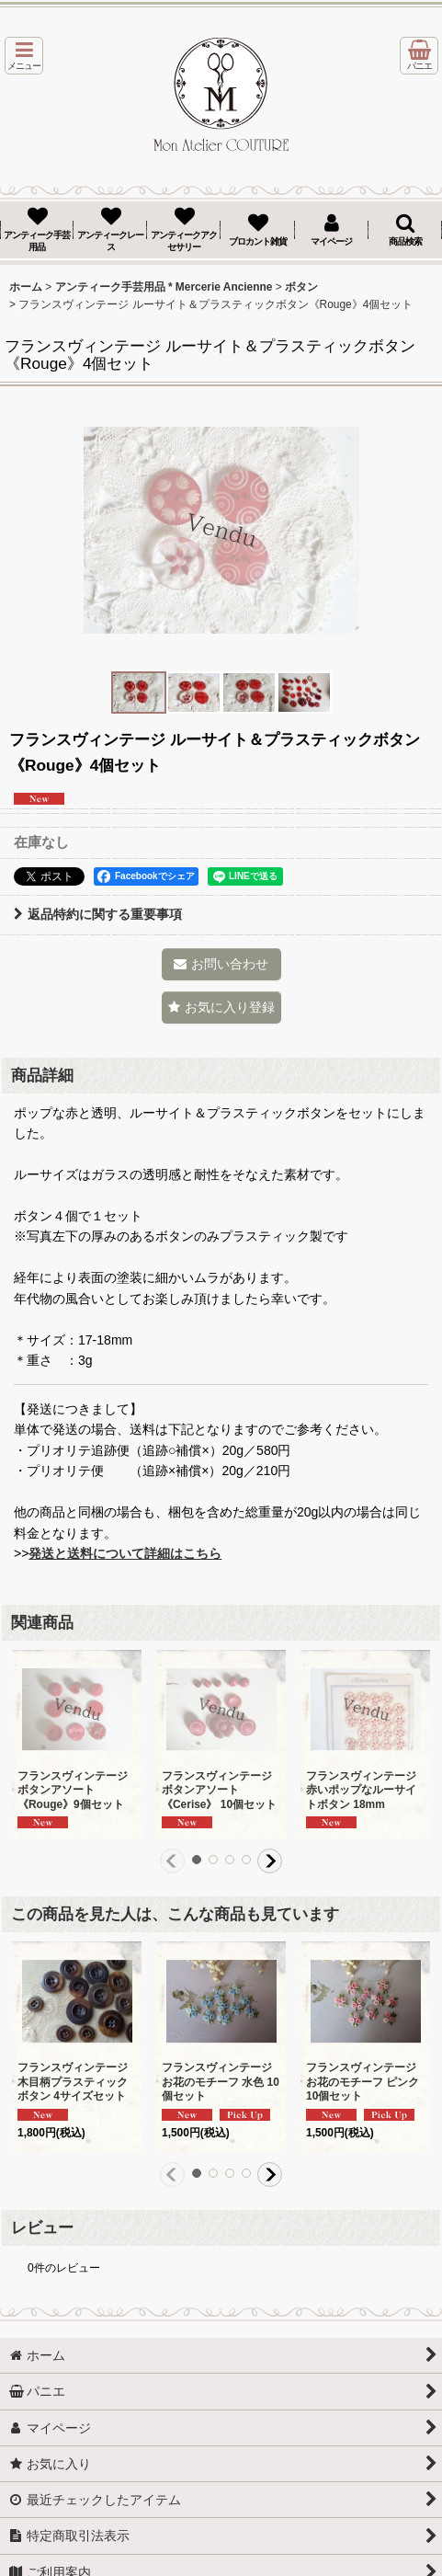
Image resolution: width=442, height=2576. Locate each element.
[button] (24, 55)
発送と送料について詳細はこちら (124, 1553)
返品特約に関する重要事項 (98, 914)
